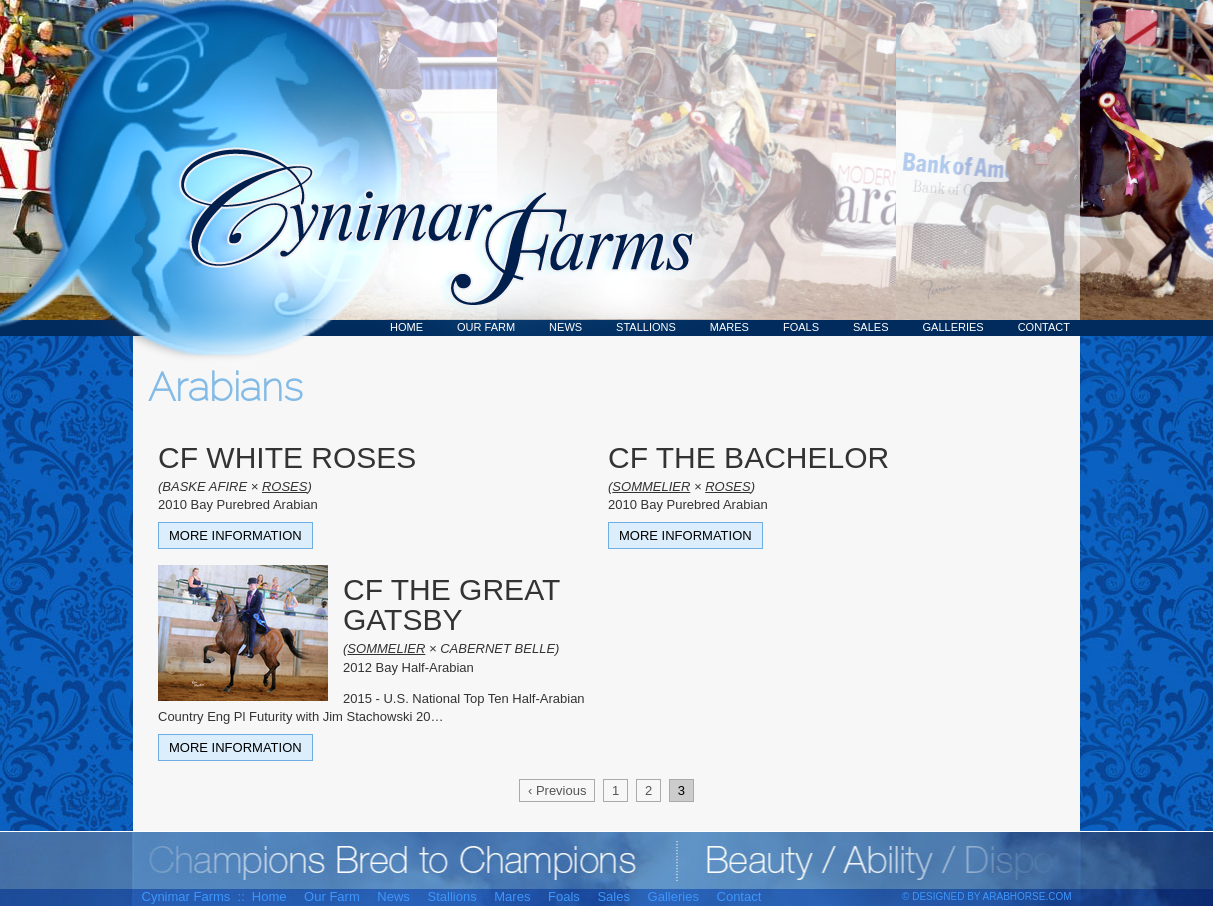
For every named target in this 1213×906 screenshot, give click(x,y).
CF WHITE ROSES (287, 457)
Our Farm (486, 327)
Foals (801, 327)
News (565, 327)
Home (406, 327)
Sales (870, 327)
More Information (235, 535)
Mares (729, 327)
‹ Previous (557, 790)
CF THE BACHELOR (748, 457)
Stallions (646, 327)
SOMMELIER (651, 486)
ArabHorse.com (1027, 896)
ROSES (285, 486)
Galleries (953, 327)
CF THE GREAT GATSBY (451, 604)
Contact (1044, 327)
